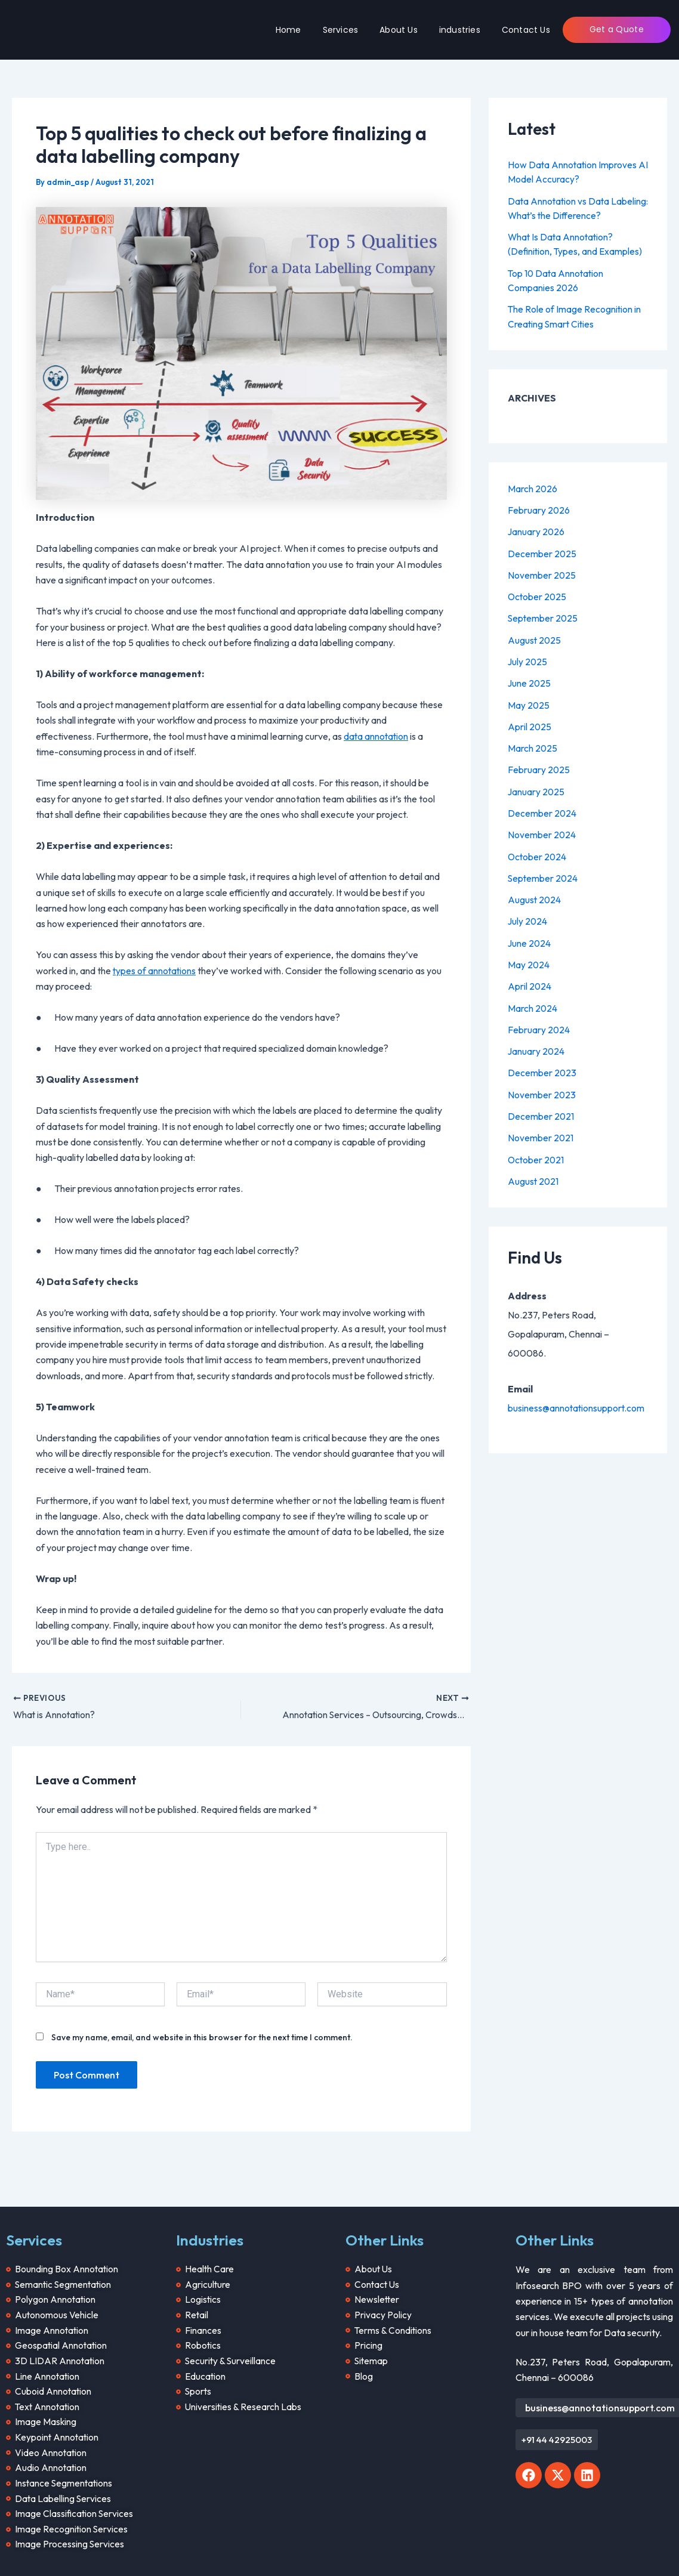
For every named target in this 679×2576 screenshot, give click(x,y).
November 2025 (542, 573)
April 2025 (530, 723)
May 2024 (529, 959)
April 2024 (530, 981)
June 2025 (530, 680)
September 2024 (543, 873)
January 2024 (537, 1045)
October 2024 (538, 852)
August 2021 (534, 1174)
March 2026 (533, 487)
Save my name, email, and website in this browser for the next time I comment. (202, 2037)
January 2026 (537, 530)
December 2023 (542, 1067)
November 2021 (541, 1131)
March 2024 (533, 1002)
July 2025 (528, 659)
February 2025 (539, 766)
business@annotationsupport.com (577, 1401)
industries (459, 30)
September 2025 (543, 616)
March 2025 (533, 744)
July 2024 (528, 916)
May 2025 (529, 702)
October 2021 (537, 1153)
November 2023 (542, 1088)
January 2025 (537, 787)
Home (288, 30)
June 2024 (530, 938)
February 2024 (539, 1024)
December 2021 (541, 1110)
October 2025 (538, 594)
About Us (398, 30)
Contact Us (526, 30)
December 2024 (542, 809)
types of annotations (155, 970)
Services (341, 30)
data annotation (377, 736)
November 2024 (542, 830)
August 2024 (535, 895)
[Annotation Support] (73, 28)
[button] (557, 2430)
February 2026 (539, 508)
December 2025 (542, 551)
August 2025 (535, 637)
